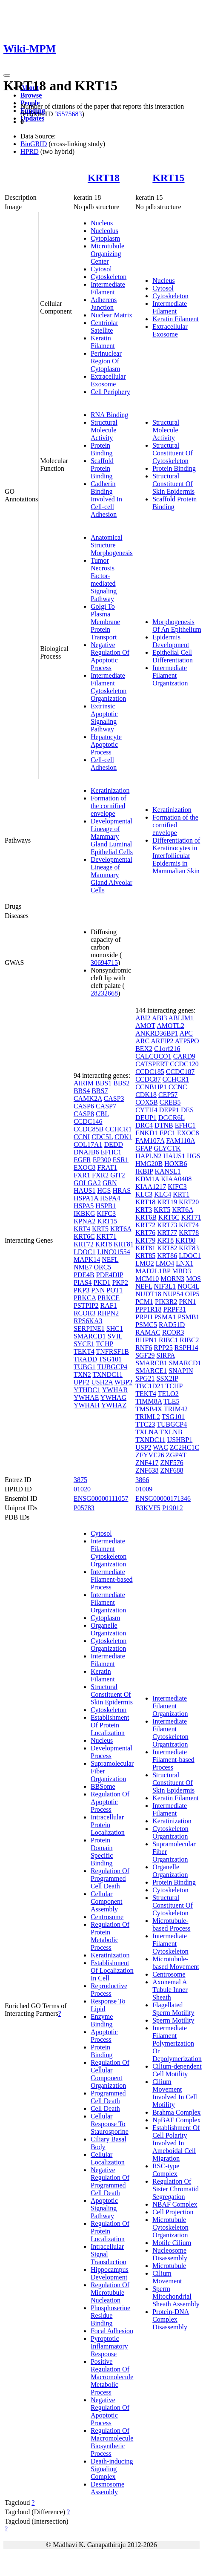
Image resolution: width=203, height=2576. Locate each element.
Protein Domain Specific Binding (102, 1851)
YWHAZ (114, 1405)
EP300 (102, 1159)
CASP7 (106, 1106)
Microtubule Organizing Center (107, 253)
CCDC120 (184, 1064)
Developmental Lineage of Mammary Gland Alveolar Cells (111, 875)
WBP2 (123, 1382)
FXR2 (100, 1175)
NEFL (110, 1259)
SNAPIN (181, 1370)
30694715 (104, 962)
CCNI (82, 1136)
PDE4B (84, 1274)
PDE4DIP (109, 1274)
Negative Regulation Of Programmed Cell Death (110, 2181)
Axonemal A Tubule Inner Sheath (170, 1989)
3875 (80, 1479)
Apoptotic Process (104, 2035)
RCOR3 (85, 1313)
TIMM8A (148, 1401)
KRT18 (104, 177)
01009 (143, 1489)
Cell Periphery (110, 391)
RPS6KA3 (88, 1320)
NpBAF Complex (176, 2120)
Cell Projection (172, 2212)
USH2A (102, 1382)
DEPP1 (169, 1110)
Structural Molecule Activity (104, 430)
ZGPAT (176, 1455)
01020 (82, 1489)
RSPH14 (186, 1347)
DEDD (113, 1144)
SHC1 (114, 1328)
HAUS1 (85, 1190)
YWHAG (113, 1397)
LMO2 (144, 1263)
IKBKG (84, 1213)
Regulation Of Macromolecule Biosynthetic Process (112, 2442)
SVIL (114, 1336)
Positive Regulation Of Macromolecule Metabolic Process (112, 2377)
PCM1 (144, 1301)
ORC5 (102, 1267)
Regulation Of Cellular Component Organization (110, 2074)
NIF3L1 (165, 1286)
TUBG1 (85, 1366)
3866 (142, 1479)
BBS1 (103, 1083)
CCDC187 (180, 1071)
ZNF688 (171, 1470)
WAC (160, 1447)
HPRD (29, 151)
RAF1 (108, 1305)
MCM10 (147, 1278)
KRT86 (167, 1255)
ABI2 (143, 1018)
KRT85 (145, 1255)
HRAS (121, 1190)
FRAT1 (107, 1167)
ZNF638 (146, 1470)
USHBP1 (180, 1439)
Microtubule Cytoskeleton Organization (170, 2227)
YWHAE (86, 1397)
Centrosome (107, 1916)
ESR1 (120, 1159)
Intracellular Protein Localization (108, 1824)
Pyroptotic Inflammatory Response (109, 2346)
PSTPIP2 (86, 1305)
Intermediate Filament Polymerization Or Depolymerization (177, 2043)
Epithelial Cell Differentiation (172, 656)
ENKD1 (146, 1133)
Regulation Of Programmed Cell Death (110, 1878)
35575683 (68, 114)
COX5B (146, 1102)
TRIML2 (147, 1416)
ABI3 (159, 1018)
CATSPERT (151, 1064)
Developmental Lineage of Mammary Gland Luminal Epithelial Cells (112, 836)
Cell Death (105, 2108)
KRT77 (167, 1232)
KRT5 (100, 1228)
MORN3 (172, 1278)
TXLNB (171, 1432)
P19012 (172, 1507)
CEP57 (167, 1094)
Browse (31, 95)
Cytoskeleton (108, 276)
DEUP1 (146, 1117)
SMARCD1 (90, 1336)
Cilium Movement (167, 2277)
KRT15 (168, 177)
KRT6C (84, 1236)
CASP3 (114, 1098)
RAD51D (172, 1324)
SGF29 (144, 1355)
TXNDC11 (108, 1374)
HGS (104, 1190)
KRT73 (167, 1225)
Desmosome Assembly (107, 2488)
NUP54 (173, 1294)
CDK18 (146, 1094)
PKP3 (81, 1290)
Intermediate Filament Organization (170, 675)
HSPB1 (105, 1205)
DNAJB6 (86, 1152)
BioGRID (33, 143)
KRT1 (181, 1194)
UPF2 (81, 1382)
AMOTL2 (170, 1025)
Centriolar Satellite (104, 326)
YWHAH (87, 1405)
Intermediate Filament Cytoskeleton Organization (108, 687)
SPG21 (144, 1378)
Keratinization (110, 790)
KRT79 (145, 1240)
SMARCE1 (151, 1370)
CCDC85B (88, 1129)
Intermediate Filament (108, 288)
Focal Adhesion (112, 2330)
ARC (142, 1041)
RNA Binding (109, 414)
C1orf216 (167, 1048)
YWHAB (114, 1389)
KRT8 (103, 1244)
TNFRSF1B (112, 1351)
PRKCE (108, 1297)
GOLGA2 (87, 1182)
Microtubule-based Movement (175, 1962)
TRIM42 (176, 1409)
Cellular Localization (108, 2158)
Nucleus (102, 223)
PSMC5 (146, 1324)
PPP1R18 (148, 1309)
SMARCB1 (151, 1363)
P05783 (84, 1507)
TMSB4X (148, 1409)
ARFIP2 (162, 1041)
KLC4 (162, 1194)
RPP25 (163, 1347)
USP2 (143, 1447)
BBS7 (99, 1090)
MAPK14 (87, 1259)
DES (187, 1110)
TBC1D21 (149, 1386)
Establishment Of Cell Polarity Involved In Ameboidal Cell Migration (176, 2143)
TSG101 (110, 1359)
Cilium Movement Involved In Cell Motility (174, 2093)
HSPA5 (84, 1205)
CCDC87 (148, 1079)
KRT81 (124, 1244)
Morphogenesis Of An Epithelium (176, 625)
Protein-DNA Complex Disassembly (170, 2319)
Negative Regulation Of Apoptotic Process (110, 656)
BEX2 (143, 1048)
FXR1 (82, 1175)
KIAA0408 (176, 1179)
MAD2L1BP (152, 1271)
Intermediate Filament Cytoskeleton (170, 1943)
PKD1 (102, 1282)
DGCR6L (171, 1117)
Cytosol (101, 269)
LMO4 (165, 1263)
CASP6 (84, 1106)
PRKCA (85, 1297)
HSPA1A (86, 1198)
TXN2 (82, 1374)
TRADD (85, 1359)
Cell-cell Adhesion (104, 763)
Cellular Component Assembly (107, 1901)
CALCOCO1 (153, 1056)
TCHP (104, 1343)
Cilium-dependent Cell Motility (177, 2070)
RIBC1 (168, 1340)
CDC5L (102, 1136)
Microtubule (169, 2265)
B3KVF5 (147, 1507)
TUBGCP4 (112, 1366)
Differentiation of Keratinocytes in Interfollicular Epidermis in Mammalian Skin (176, 856)
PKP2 (120, 1282)
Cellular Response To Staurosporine (110, 2124)
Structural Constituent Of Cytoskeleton (172, 453)
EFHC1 (110, 1152)
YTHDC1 (87, 1389)
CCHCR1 (118, 1129)
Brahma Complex (176, 2112)
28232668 (104, 993)
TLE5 (171, 1401)
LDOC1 (85, 1251)
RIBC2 (189, 1340)
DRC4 (144, 1125)
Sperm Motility (173, 2020)
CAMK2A (88, 1098)
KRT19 (167, 1202)
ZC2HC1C (184, 1447)
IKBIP (144, 1171)
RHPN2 (108, 1313)
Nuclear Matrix (111, 315)
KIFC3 (106, 1213)
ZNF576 (171, 1462)
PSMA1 (165, 1317)
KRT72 (84, 1244)
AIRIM (84, 1083)
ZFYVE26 (149, 1455)
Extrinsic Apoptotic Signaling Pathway (104, 717)
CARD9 (184, 1056)
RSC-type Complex (165, 2169)
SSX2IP (167, 1378)
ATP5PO (187, 1041)
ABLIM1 (181, 1018)
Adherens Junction (104, 303)
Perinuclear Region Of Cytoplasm (106, 361)
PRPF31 (174, 1309)
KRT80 (185, 1240)
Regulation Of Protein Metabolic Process (110, 1936)
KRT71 (107, 1236)
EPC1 (167, 1133)
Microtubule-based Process (171, 1924)
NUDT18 (148, 1294)
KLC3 (143, 1194)
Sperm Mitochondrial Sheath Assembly (176, 2296)
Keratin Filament (103, 341)
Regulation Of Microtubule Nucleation (110, 2292)
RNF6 (143, 1347)
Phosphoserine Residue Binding (110, 2315)
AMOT (145, 1025)
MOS (193, 1278)
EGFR (82, 1159)
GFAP (143, 1148)
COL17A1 (88, 1144)
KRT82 (167, 1248)
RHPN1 (146, 1340)
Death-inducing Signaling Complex (112, 2469)
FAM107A (149, 1140)
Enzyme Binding (102, 2020)
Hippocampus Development (110, 2273)
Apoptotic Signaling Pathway (104, 2208)
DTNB (163, 1125)
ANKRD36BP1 (156, 1033)
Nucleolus (104, 230)
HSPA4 (110, 1198)
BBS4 (82, 1090)
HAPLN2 (148, 1156)
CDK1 (123, 1136)
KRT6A (121, 1228)
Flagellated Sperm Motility (173, 2008)
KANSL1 (167, 1171)
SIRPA (166, 1355)
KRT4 (82, 1228)
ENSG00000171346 (163, 1498)
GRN (110, 1182)
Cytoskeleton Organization (108, 1644)
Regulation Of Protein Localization (110, 2231)
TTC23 (145, 1424)
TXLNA (146, 1432)
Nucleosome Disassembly (169, 2254)
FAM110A (180, 1140)
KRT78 (189, 1232)
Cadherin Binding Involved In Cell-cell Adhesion (106, 499)
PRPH (143, 1317)
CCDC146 (88, 1121)
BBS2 (121, 1083)
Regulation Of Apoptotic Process (110, 1801)
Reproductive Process (109, 1989)
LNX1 (184, 1263)
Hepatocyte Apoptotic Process (106, 744)
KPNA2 (85, 1221)
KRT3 (143, 1209)
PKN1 (187, 1301)
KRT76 (145, 1232)
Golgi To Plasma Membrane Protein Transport (105, 622)
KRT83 (189, 1248)
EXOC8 (85, 1167)
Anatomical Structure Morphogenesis (112, 545)
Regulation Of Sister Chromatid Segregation (175, 2189)
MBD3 (181, 1271)
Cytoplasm (105, 238)
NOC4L (188, 1286)
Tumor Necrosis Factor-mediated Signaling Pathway (104, 579)
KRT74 (189, 1225)
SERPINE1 (89, 1328)
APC (186, 1033)
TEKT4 (84, 1351)
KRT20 (189, 1202)
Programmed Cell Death (108, 2097)
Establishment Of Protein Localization (110, 1725)
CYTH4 (146, 1110)
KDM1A (147, 1179)
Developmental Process (111, 1751)
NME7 (83, 1267)
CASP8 (84, 1113)
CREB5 (170, 1102)
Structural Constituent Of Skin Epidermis (173, 483)
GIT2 (117, 1175)
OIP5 (192, 1294)
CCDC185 (149, 1071)
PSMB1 (189, 1317)
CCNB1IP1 (151, 1087)
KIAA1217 (150, 1186)
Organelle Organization (108, 1629)
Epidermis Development (170, 640)
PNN (98, 1290)
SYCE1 (84, 1343)
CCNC (178, 1087)
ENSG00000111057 (101, 1498)
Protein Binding (102, 449)
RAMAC (147, 1332)
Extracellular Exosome (108, 380)
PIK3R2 (166, 1301)
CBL (102, 1113)
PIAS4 (83, 1282)
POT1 (114, 1290)
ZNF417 (146, 1462)
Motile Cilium (171, 2242)
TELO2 (168, 1393)
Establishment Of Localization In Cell (112, 1970)
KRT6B (146, 1217)
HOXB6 (175, 1163)
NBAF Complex (174, 2204)
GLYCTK (167, 1148)
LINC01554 (113, 1251)
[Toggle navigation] (6, 75)
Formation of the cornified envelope (108, 805)
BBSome (103, 1786)
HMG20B (149, 1163)
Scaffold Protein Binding (102, 468)
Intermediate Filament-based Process (112, 1579)
